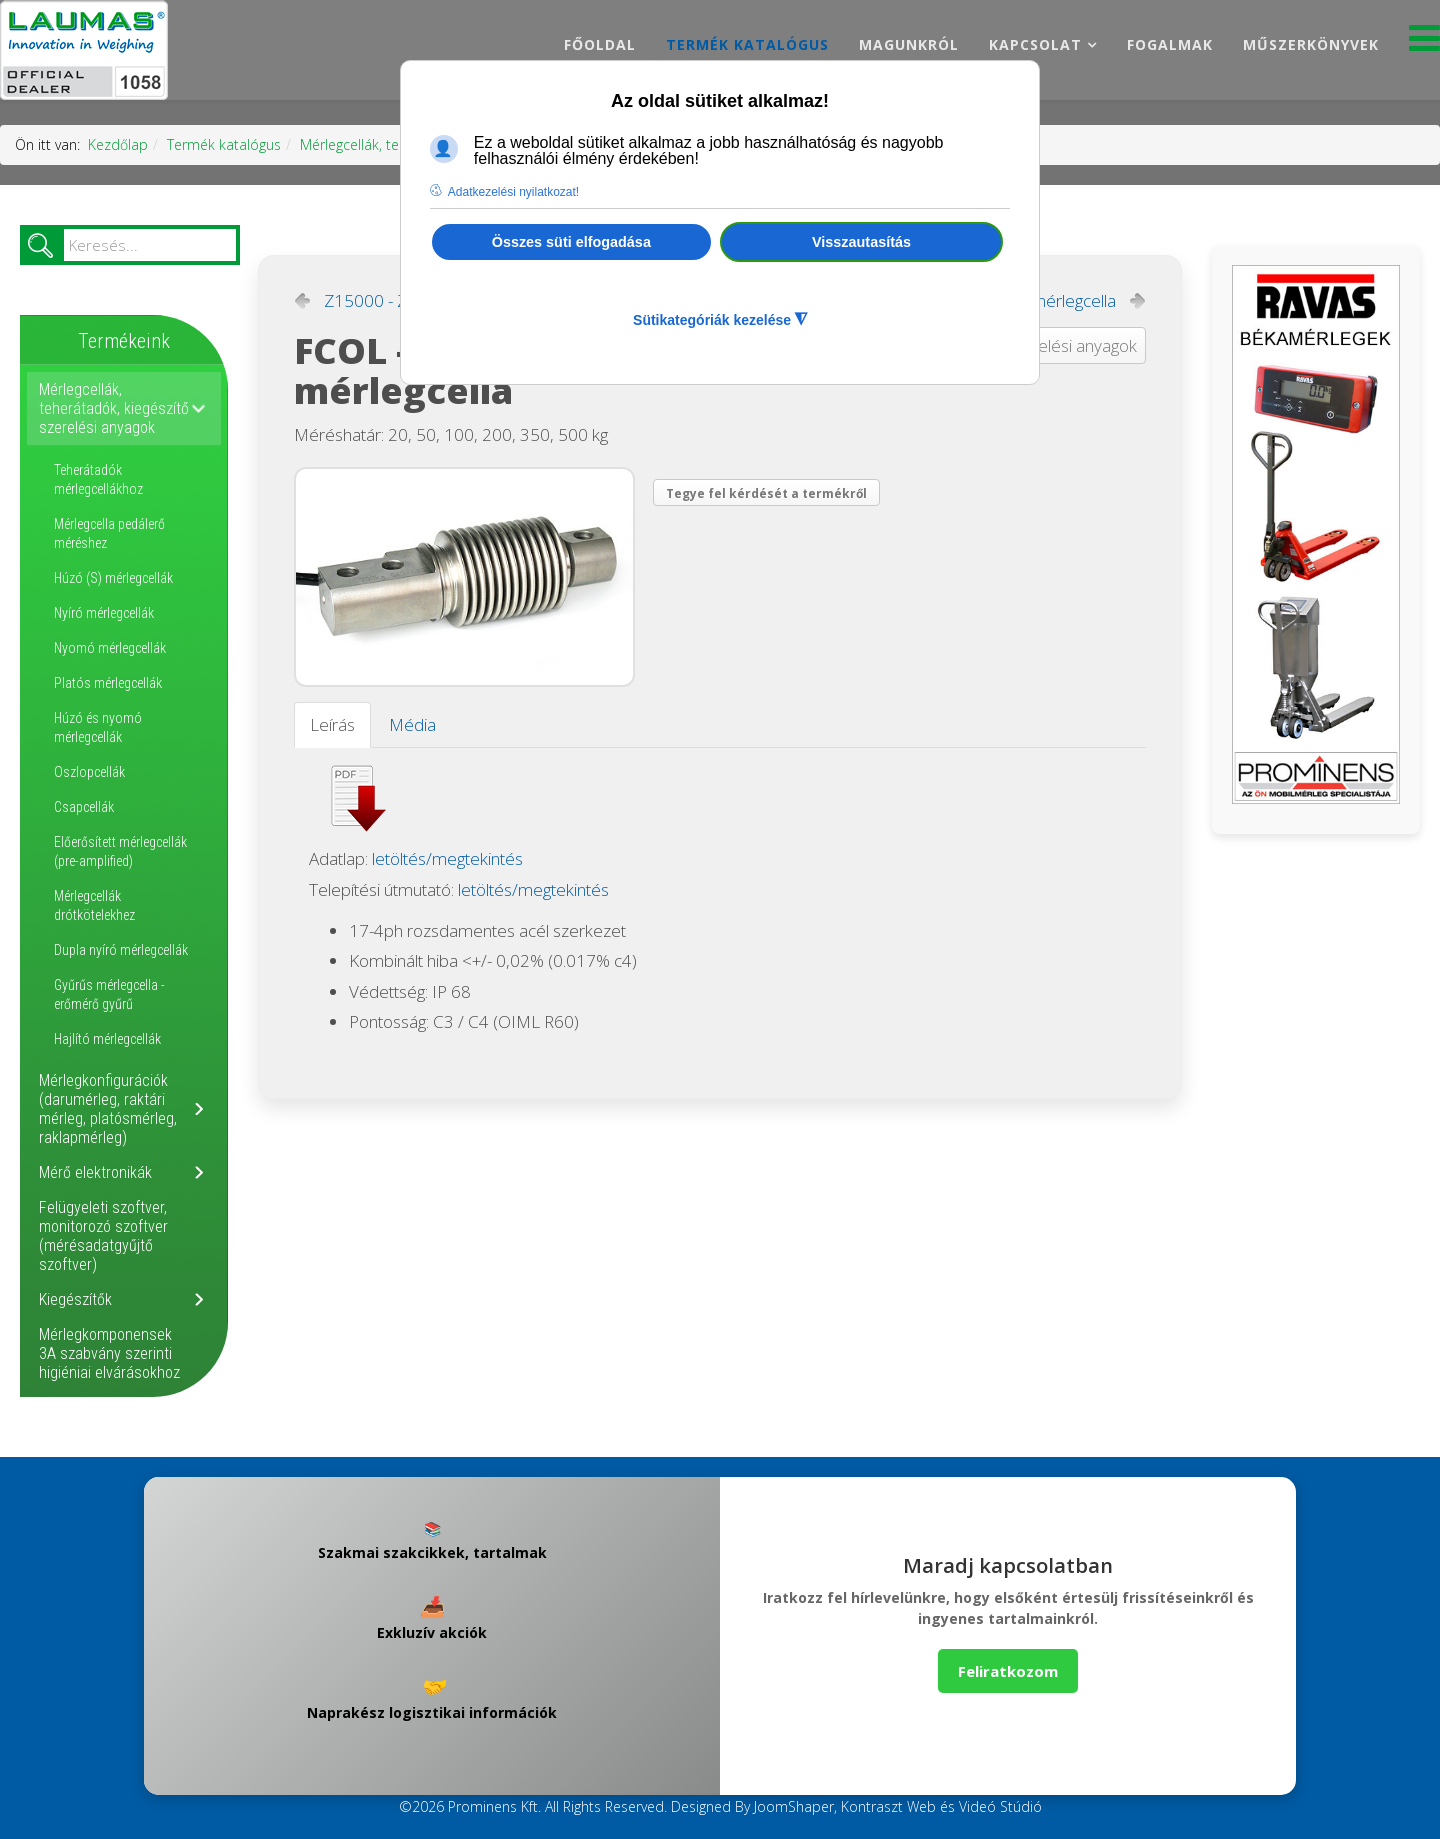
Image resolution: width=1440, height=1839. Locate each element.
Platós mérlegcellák (108, 683)
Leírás (332, 724)
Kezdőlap (118, 144)
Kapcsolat (1035, 44)
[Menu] (1424, 43)
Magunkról (909, 44)
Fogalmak (1170, 44)
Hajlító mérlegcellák (107, 1039)
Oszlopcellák (89, 772)
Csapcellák (84, 807)
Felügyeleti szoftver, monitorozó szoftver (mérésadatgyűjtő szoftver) (103, 1236)
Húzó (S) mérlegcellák (113, 578)
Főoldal (600, 44)
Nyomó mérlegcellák (110, 648)
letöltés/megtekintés (447, 858)
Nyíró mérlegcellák (104, 613)
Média (412, 724)
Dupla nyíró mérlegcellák (121, 950)
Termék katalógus (747, 44)
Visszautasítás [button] (861, 242)
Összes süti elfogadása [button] (571, 242)
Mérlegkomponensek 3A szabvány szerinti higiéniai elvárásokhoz (109, 1353)
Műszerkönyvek (1311, 44)
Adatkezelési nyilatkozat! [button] (513, 192)
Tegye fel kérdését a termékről (766, 493)
